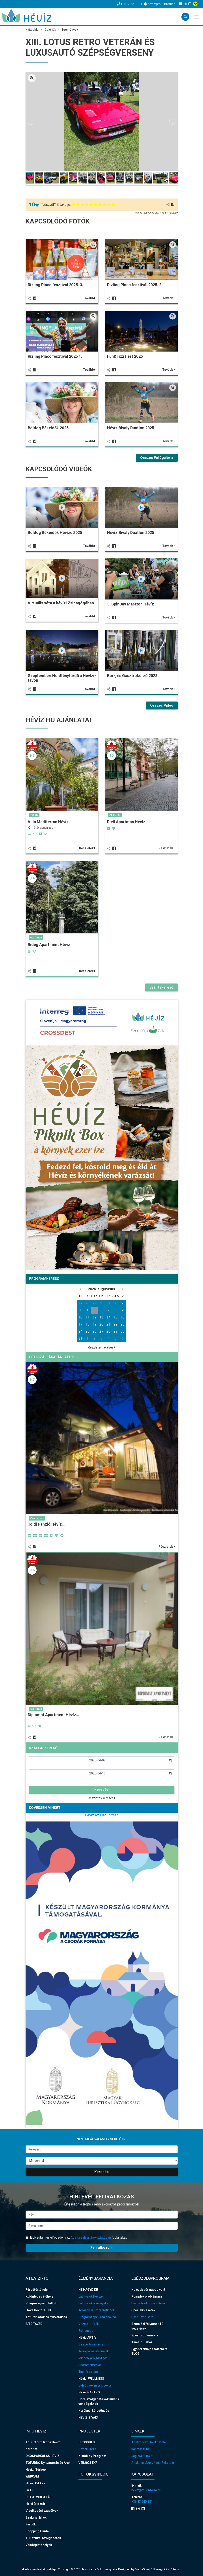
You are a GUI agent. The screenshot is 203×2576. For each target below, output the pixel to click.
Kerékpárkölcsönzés (93, 2410)
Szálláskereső (161, 987)
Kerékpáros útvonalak (93, 2351)
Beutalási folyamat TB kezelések (147, 2326)
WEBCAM (32, 2476)
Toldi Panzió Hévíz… (46, 1524)
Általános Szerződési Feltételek (153, 2462)
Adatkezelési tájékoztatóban (91, 2237)
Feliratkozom (101, 2247)
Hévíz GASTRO (89, 2392)
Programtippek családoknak (97, 2317)
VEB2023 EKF (87, 2462)
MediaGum (142, 2569)
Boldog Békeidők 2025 (48, 428)
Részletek (87, 848)
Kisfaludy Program (92, 2456)
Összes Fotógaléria (156, 458)
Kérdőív (31, 2449)
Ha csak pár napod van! (148, 2289)
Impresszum (140, 2449)
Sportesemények (90, 2365)
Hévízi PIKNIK (87, 2449)
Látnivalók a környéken (94, 2303)
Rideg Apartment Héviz (49, 944)
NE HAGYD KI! (88, 2289)
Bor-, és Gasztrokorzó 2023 (132, 675)
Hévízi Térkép (36, 2469)
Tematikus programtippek (96, 2310)
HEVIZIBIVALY (88, 2417)
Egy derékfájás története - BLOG (150, 2351)
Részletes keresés (101, 1347)
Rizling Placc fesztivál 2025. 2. (134, 284)
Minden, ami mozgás (93, 2358)
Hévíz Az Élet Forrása (101, 1815)
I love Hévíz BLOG (38, 2310)
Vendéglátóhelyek (39, 2545)
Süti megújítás (160, 2569)
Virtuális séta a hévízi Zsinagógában (61, 603)
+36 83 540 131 (142, 2501)
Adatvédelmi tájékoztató (148, 2442)
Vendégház (37, 1518)
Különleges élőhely (39, 2296)
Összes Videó (161, 705)
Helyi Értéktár (35, 2504)
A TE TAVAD (34, 2324)
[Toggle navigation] (196, 16)
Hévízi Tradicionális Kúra (148, 2303)
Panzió (34, 814)
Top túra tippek (88, 2372)
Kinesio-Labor (141, 2342)
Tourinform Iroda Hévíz (43, 2442)
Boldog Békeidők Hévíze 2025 (55, 532)
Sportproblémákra (144, 2335)
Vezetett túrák (88, 2324)
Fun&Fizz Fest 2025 (125, 356)
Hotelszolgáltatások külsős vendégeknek (98, 2401)
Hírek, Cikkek (35, 2483)
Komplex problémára (146, 2296)
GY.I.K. (30, 2490)
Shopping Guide (37, 2531)
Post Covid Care (142, 2317)
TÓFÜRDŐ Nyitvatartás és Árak (48, 2462)
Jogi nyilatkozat (142, 2456)
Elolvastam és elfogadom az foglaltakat (76, 2237)
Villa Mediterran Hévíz (48, 821)
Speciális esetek (143, 2310)
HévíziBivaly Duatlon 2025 (130, 428)
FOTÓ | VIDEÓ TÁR (39, 2497)
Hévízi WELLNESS (91, 2378)
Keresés (101, 1789)
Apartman (115, 814)
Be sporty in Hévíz (90, 2344)
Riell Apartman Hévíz (126, 821)
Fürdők (31, 2524)
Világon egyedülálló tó (42, 2303)
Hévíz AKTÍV (87, 2337)
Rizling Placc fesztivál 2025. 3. (55, 284)
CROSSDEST (87, 2442)
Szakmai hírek (36, 2517)
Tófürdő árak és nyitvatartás (46, 2317)
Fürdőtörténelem (38, 2289)
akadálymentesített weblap (39, 2569)
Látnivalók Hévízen (91, 2296)
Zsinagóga (85, 2330)
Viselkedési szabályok (42, 2510)
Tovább (89, 298)
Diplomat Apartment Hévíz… (53, 1714)
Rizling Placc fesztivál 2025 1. (55, 356)
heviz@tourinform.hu (146, 2490)
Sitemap (176, 2569)
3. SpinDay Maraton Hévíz (130, 604)
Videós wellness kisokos (95, 2385)
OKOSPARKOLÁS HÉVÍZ (43, 2456)
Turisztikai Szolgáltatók (43, 2538)
